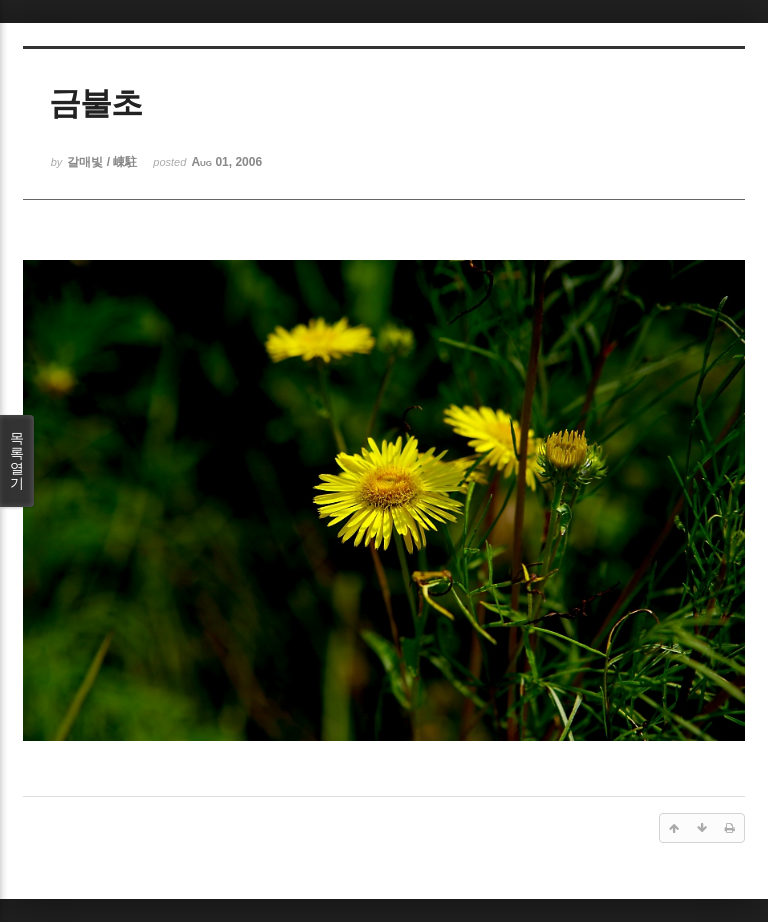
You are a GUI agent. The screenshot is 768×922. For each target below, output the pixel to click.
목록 (17, 460)
